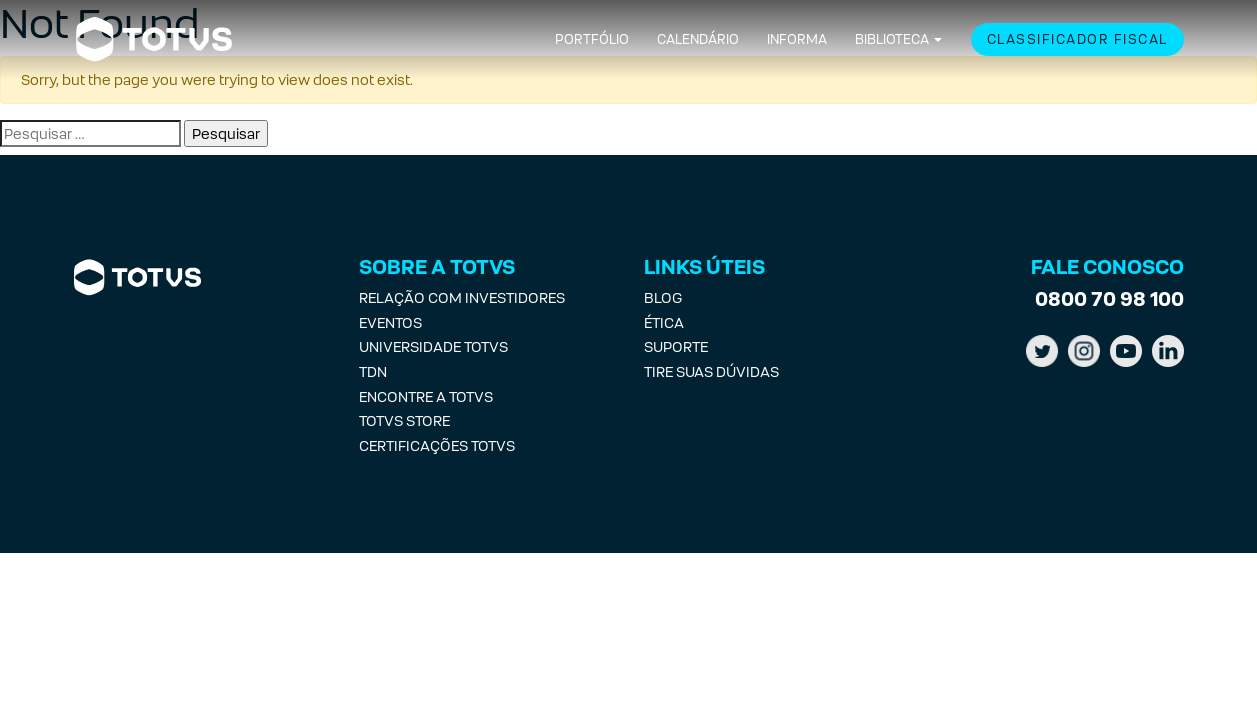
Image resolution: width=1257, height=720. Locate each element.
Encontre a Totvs (426, 396)
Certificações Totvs (437, 445)
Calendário (698, 39)
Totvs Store (404, 420)
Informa (797, 39)
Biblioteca (892, 39)
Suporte (676, 346)
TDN (373, 371)
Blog (663, 297)
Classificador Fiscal (1077, 39)
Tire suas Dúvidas (711, 371)
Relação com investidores (462, 297)
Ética (664, 322)
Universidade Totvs (433, 346)
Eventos (390, 322)
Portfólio (592, 39)
